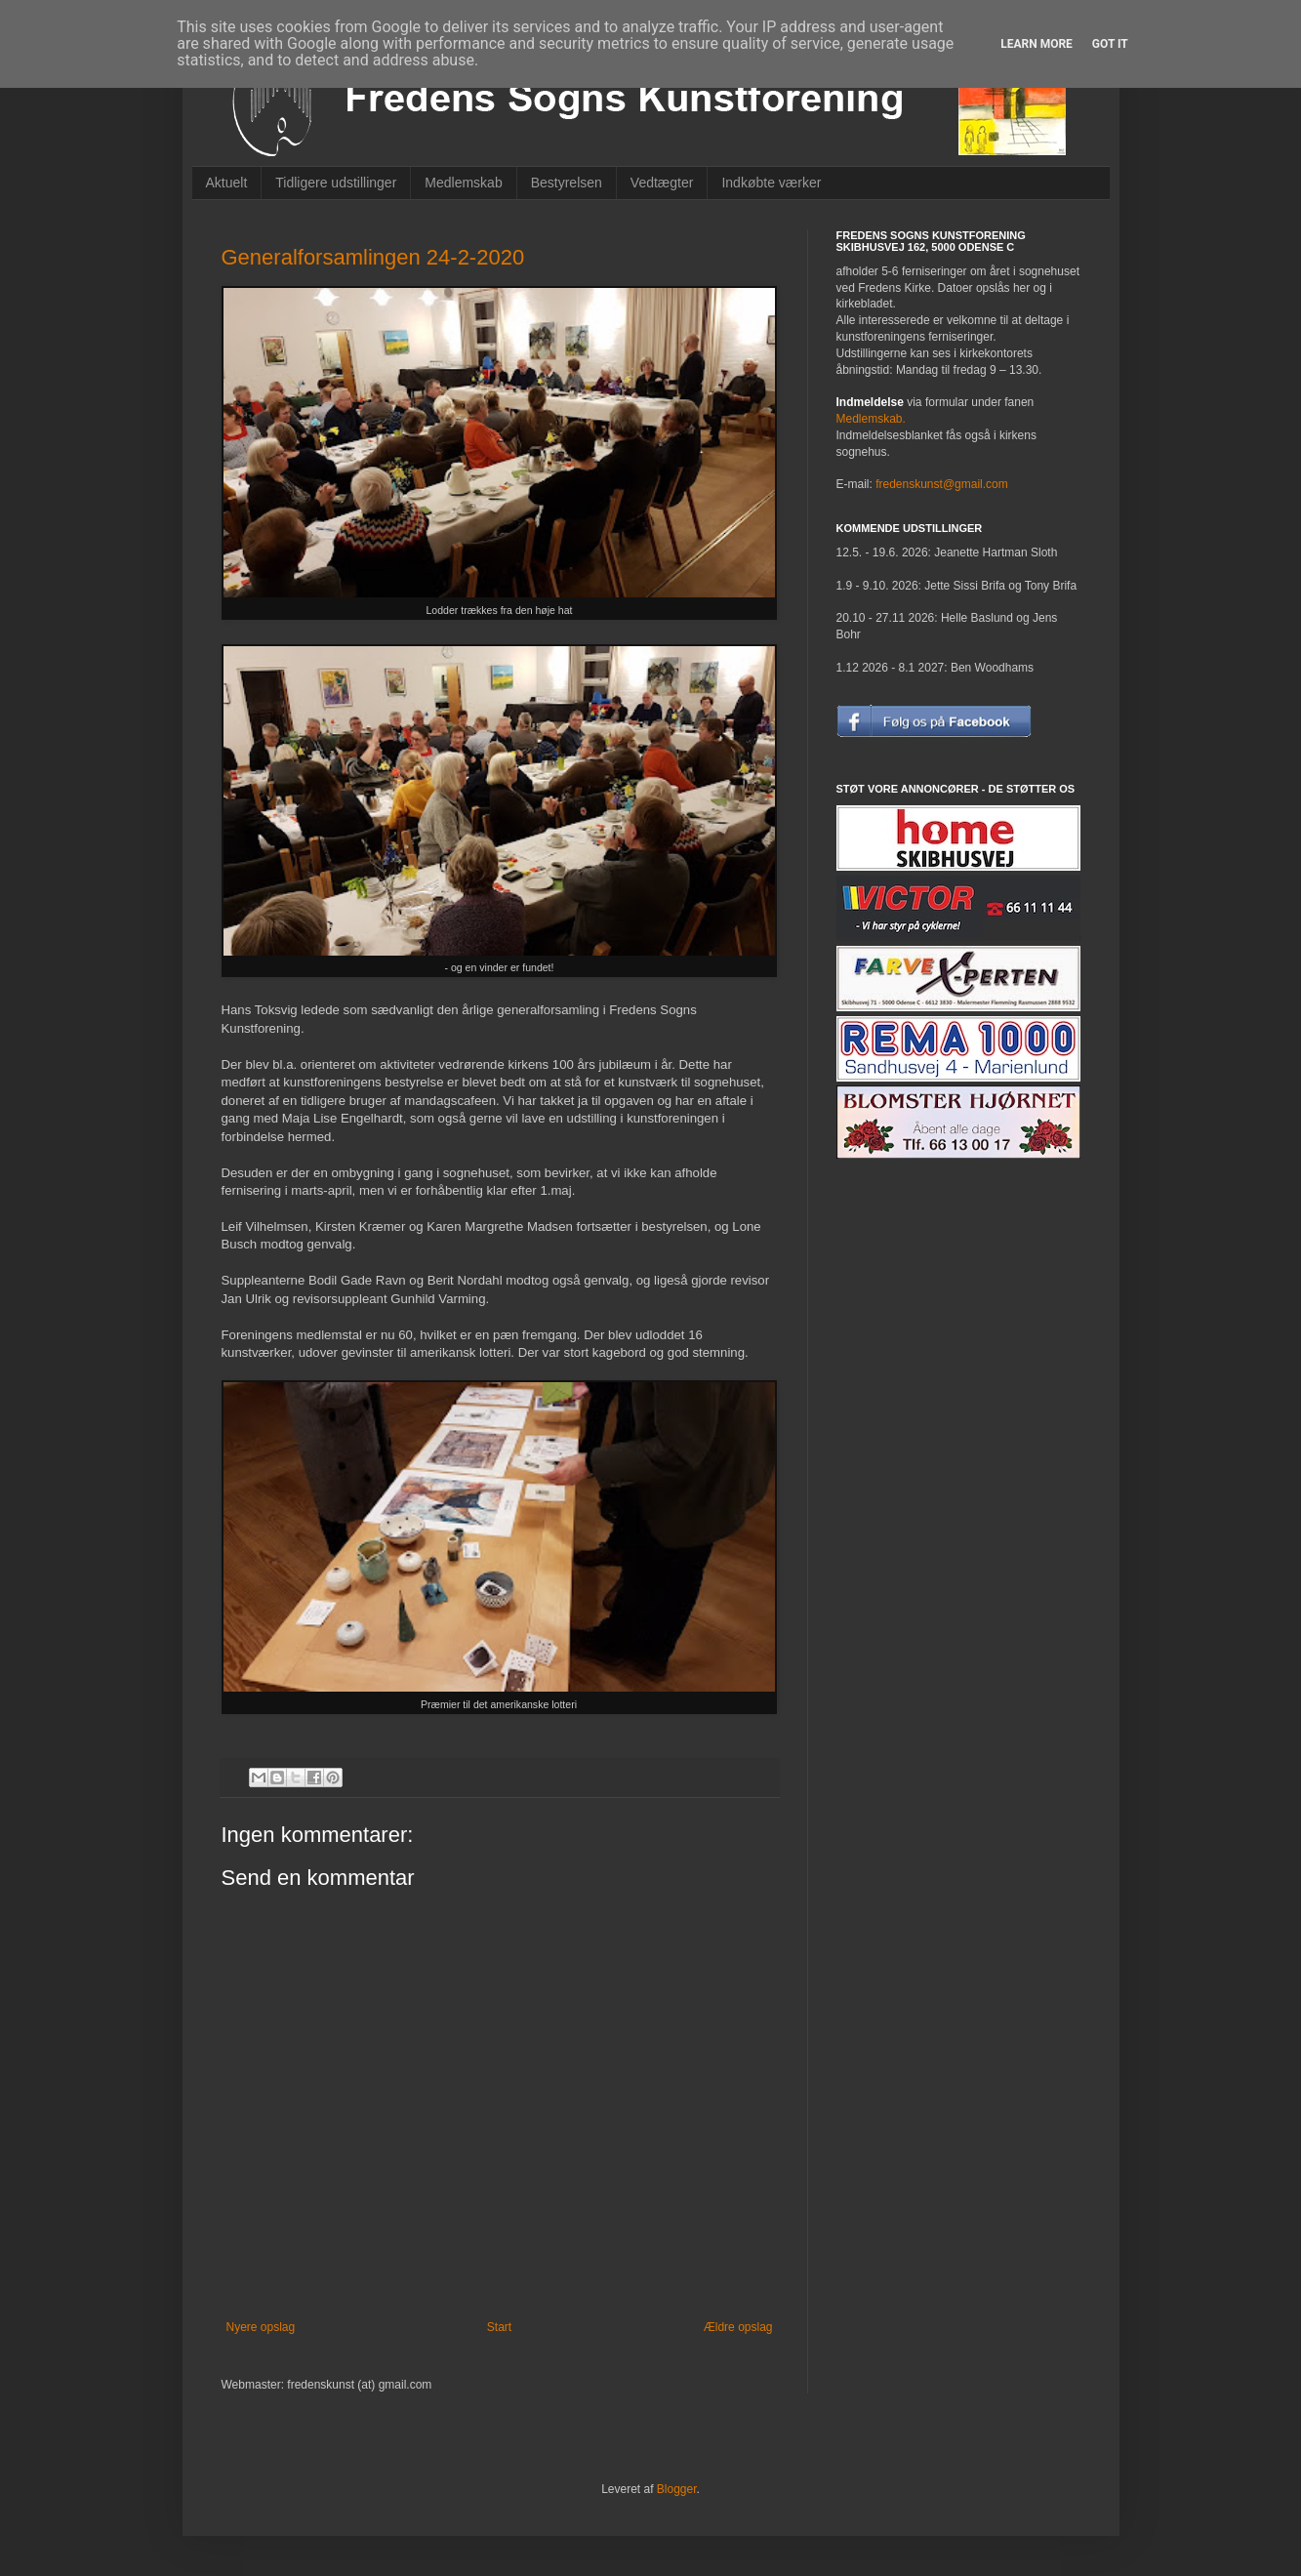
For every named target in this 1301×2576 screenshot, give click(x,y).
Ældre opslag (738, 2327)
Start (499, 2327)
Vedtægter (662, 182)
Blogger (677, 2489)
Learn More (1036, 44)
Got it (1110, 44)
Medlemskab (463, 182)
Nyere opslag (261, 2327)
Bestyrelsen (566, 182)
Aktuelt (227, 182)
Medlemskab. (871, 419)
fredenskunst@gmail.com (941, 484)
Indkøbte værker (771, 182)
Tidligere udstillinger (335, 182)
